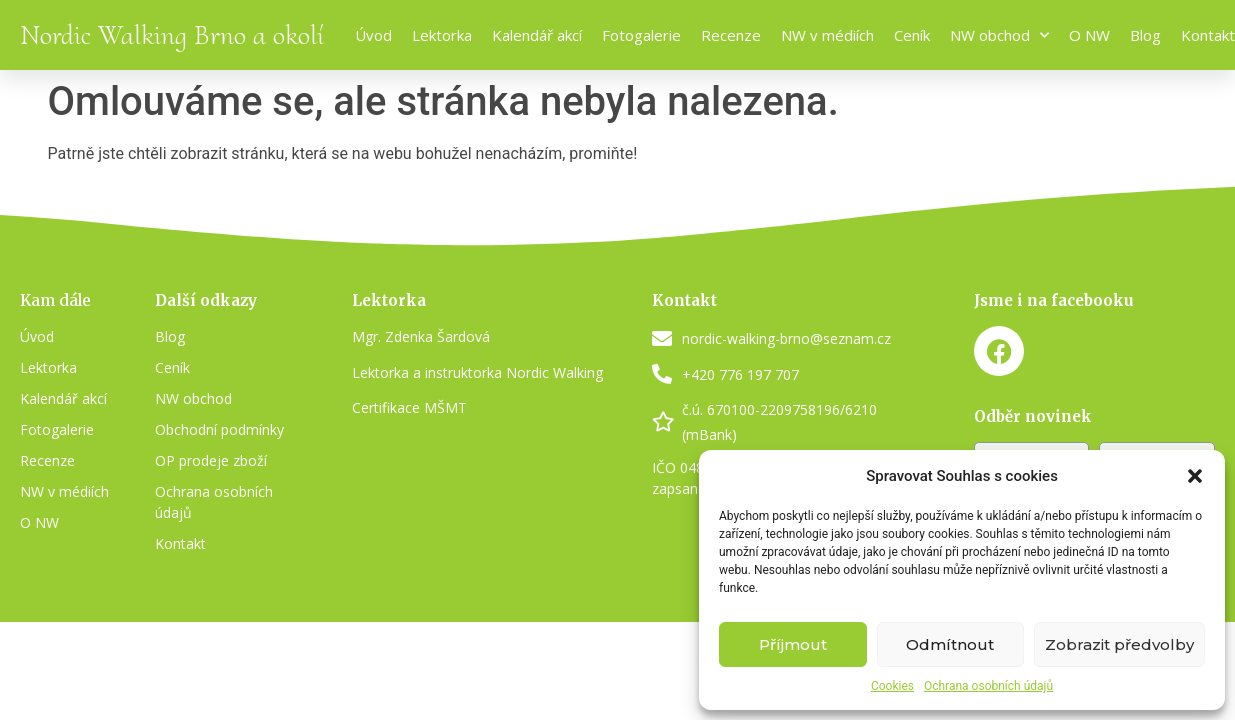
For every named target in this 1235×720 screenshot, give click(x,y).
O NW (1089, 35)
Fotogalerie (641, 35)
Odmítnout (950, 644)
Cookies (892, 686)
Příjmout (793, 644)
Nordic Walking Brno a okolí (172, 35)
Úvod (373, 35)
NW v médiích (827, 35)
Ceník (912, 35)
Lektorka (442, 35)
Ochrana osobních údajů (988, 686)
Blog (1145, 35)
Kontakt (1208, 35)
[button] (1195, 476)
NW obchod (999, 35)
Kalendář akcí (537, 35)
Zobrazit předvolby (1119, 644)
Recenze (731, 35)
